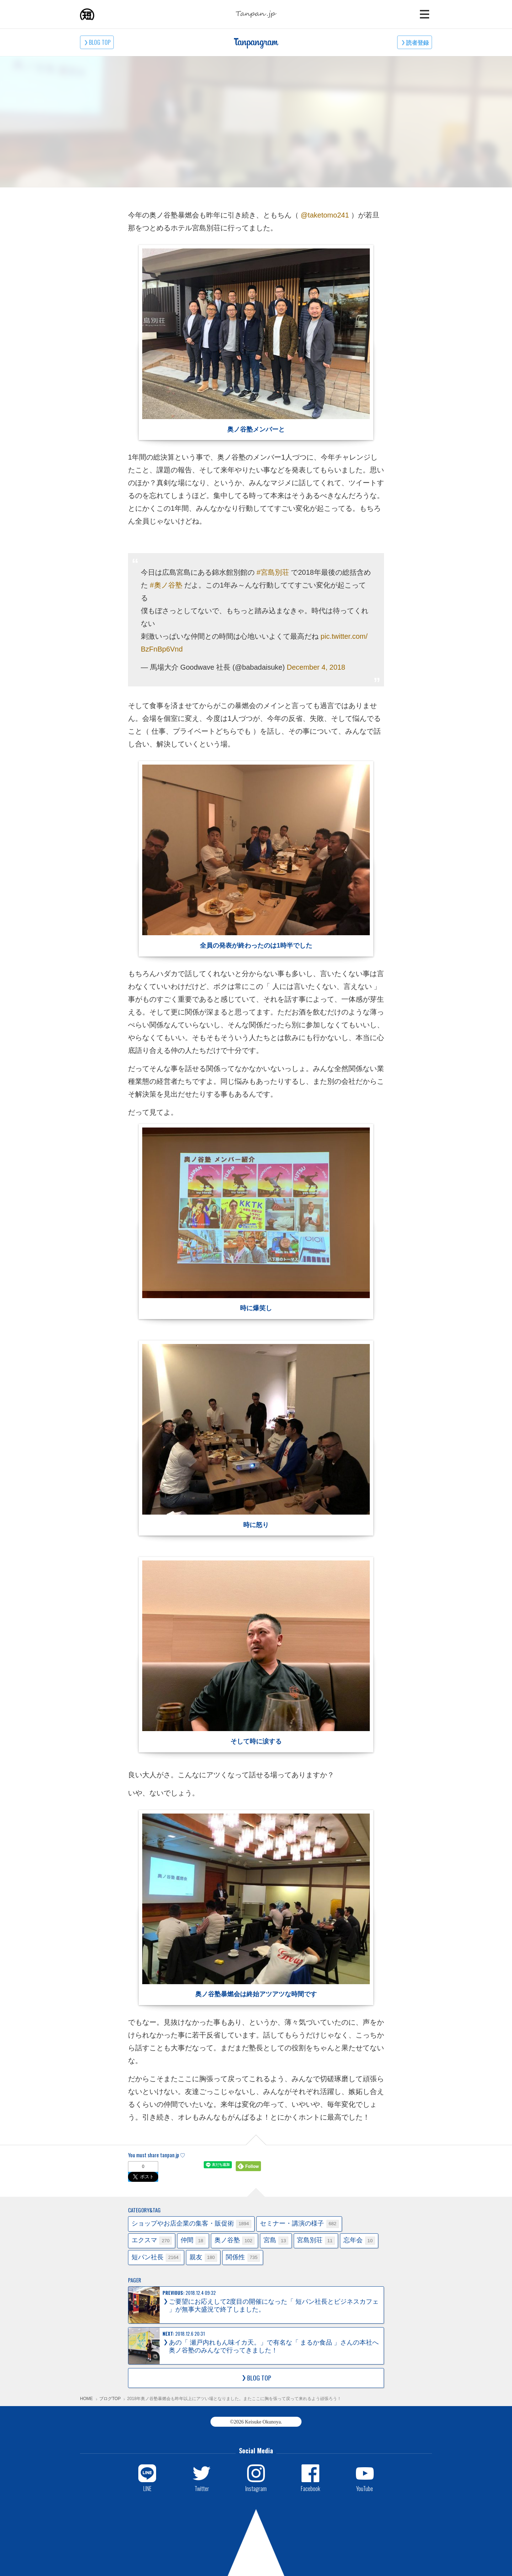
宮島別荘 (316, 2241)
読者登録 (417, 42)
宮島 (275, 2241)
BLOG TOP (100, 42)
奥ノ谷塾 (234, 2241)
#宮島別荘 (273, 572)
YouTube (364, 2488)
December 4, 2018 (316, 667)
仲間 (193, 2241)
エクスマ (152, 2241)
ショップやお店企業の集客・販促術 (191, 2224)
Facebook (310, 2488)
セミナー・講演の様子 (299, 2224)
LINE (147, 2488)
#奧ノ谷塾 (166, 585)
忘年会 (359, 2241)
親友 (203, 2258)
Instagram (256, 2488)
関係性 (243, 2258)
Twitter (201, 2488)
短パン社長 (156, 2258)
